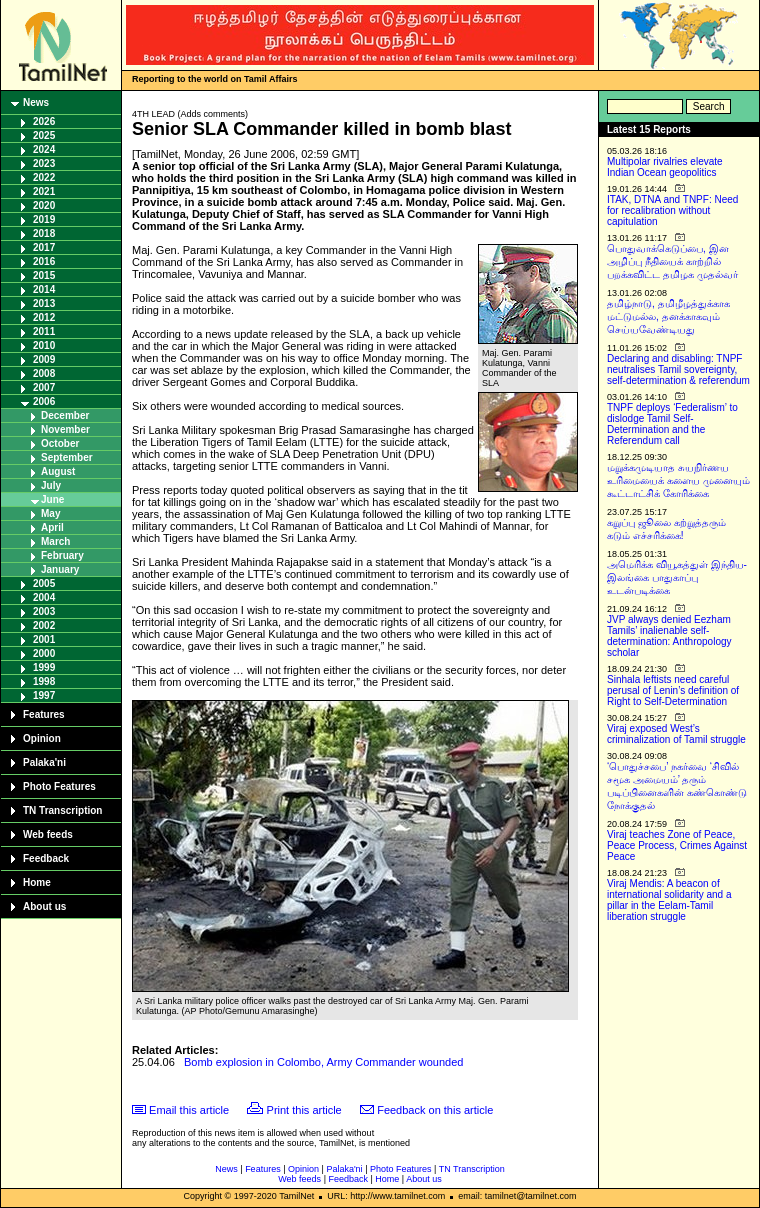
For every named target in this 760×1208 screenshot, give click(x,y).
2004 (44, 597)
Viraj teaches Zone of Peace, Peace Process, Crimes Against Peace (677, 845)
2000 (44, 653)
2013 (44, 303)
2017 (44, 247)
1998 (44, 681)
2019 (44, 219)
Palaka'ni (44, 762)
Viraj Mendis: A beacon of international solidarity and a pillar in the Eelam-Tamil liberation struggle (669, 900)
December (65, 415)
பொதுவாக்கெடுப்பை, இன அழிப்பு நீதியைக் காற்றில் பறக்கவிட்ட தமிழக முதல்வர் (672, 261)
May (50, 513)
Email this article (189, 1110)
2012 (44, 317)
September (67, 457)
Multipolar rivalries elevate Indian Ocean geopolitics (665, 167)
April (52, 527)
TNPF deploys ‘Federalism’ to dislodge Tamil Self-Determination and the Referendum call (672, 424)
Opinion (42, 738)
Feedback (46, 858)
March (55, 541)
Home (37, 882)
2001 (44, 639)
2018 (44, 233)
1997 (44, 695)
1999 (44, 667)
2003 (44, 611)
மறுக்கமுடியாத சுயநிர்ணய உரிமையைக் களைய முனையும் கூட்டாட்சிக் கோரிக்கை (678, 480)
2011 (44, 331)
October (60, 443)
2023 (44, 163)
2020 (44, 205)
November (65, 429)
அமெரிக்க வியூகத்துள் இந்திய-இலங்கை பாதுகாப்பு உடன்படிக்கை (677, 577)
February (62, 555)
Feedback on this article (435, 1110)
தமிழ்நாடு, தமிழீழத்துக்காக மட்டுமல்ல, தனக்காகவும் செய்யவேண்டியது (668, 316)
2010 (44, 345)
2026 (44, 121)
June (52, 499)
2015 (44, 275)
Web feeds (48, 834)
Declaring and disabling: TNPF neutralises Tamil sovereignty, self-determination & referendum (678, 369)
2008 (44, 373)
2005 (44, 583)
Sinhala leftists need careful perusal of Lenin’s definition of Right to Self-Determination (673, 690)
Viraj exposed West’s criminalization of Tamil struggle (676, 734)
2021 (44, 191)
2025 (44, 135)
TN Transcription (62, 810)
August (58, 471)
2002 (44, 625)
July (51, 485)
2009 (44, 359)
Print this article (304, 1110)
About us (44, 906)
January (60, 569)
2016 (44, 261)
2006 (44, 401)
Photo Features (59, 786)
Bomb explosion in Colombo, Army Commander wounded (323, 1062)
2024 (44, 149)
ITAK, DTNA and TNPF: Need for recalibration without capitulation (672, 210)
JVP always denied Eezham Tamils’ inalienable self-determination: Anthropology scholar (669, 636)
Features (44, 714)
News (36, 102)
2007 (44, 387)
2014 (44, 289)
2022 (44, 177)
